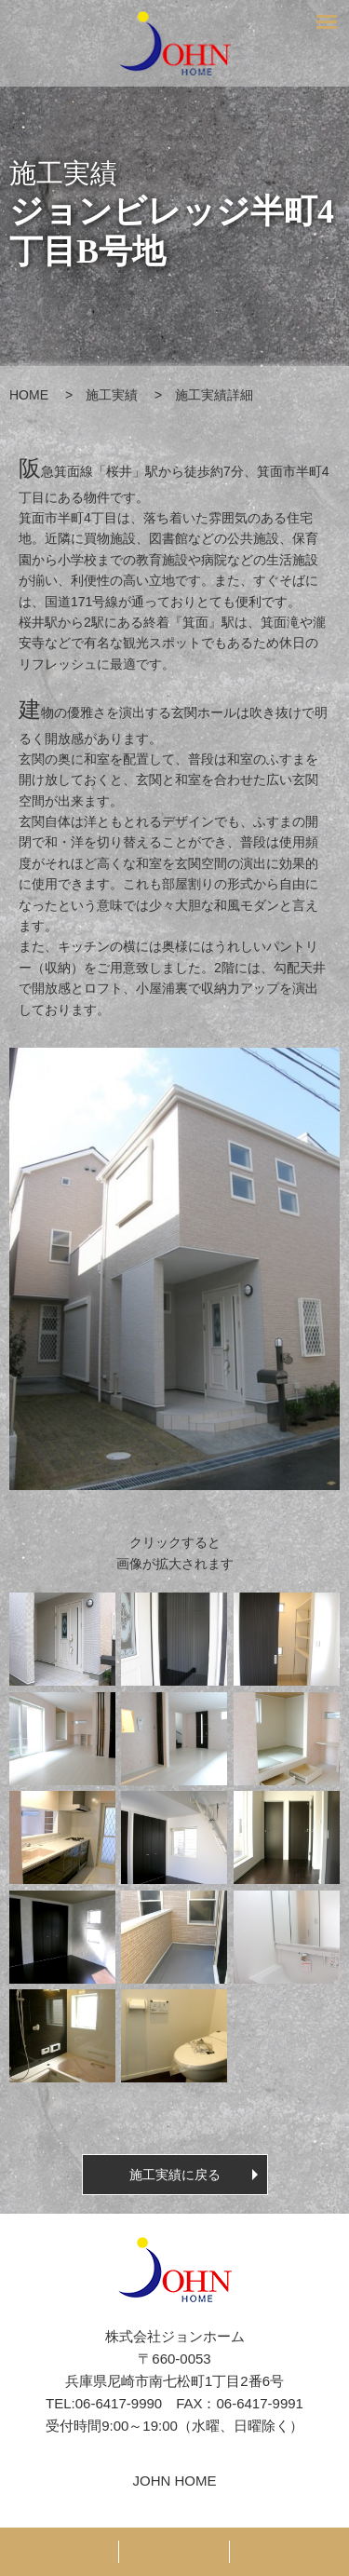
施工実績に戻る (175, 2174)
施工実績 (112, 394)
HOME (28, 394)
